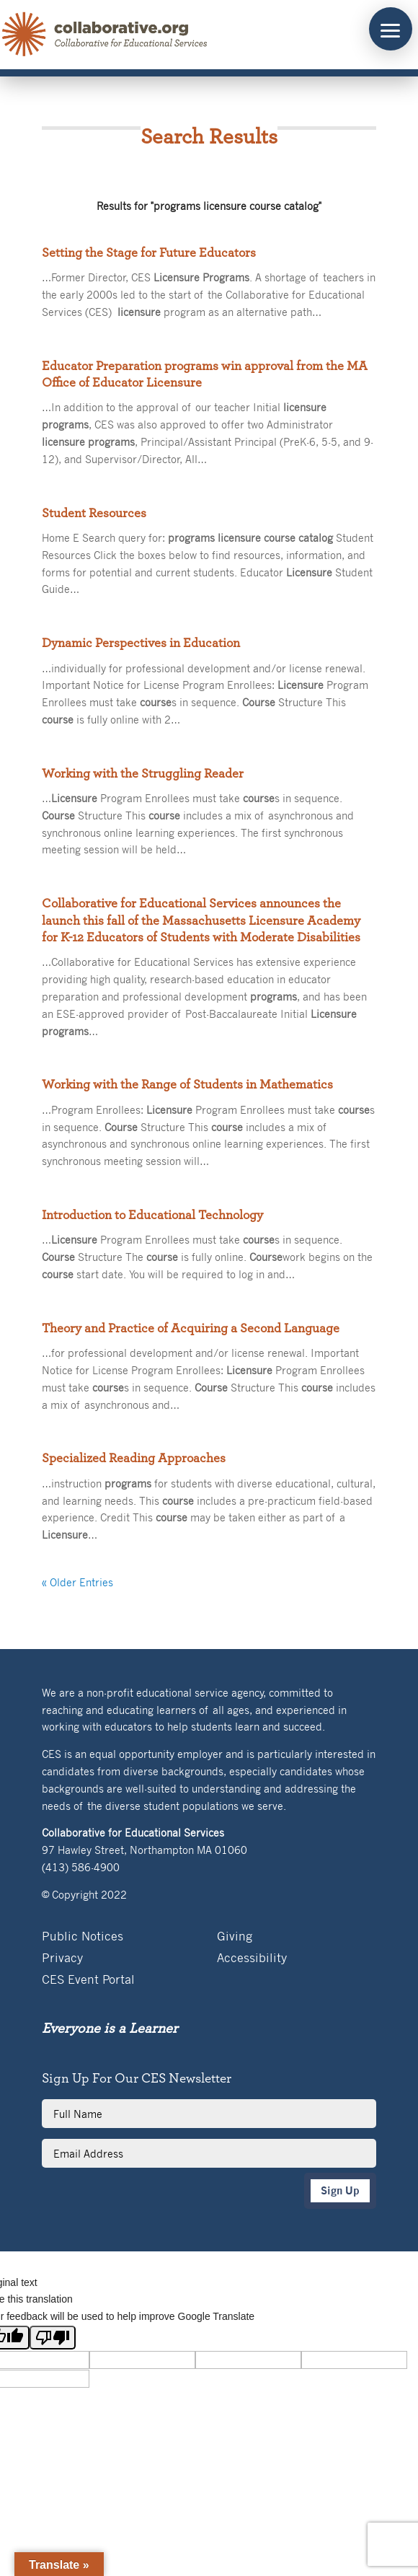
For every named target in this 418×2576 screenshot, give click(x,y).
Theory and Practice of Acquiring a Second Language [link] (190, 1328)
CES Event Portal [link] (88, 1980)
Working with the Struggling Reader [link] (143, 774)
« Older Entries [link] (77, 1582)
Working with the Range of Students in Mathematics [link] (187, 1084)
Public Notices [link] (82, 1937)
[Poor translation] (53, 2337)
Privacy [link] (62, 1959)
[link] (105, 34)
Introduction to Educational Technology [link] (152, 1215)
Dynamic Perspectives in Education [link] (141, 643)
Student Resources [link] (94, 513)
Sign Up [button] (340, 2190)
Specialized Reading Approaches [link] (134, 1458)
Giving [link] (234, 1937)
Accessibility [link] (252, 1959)
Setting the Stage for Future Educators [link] (149, 253)
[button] (390, 28)
